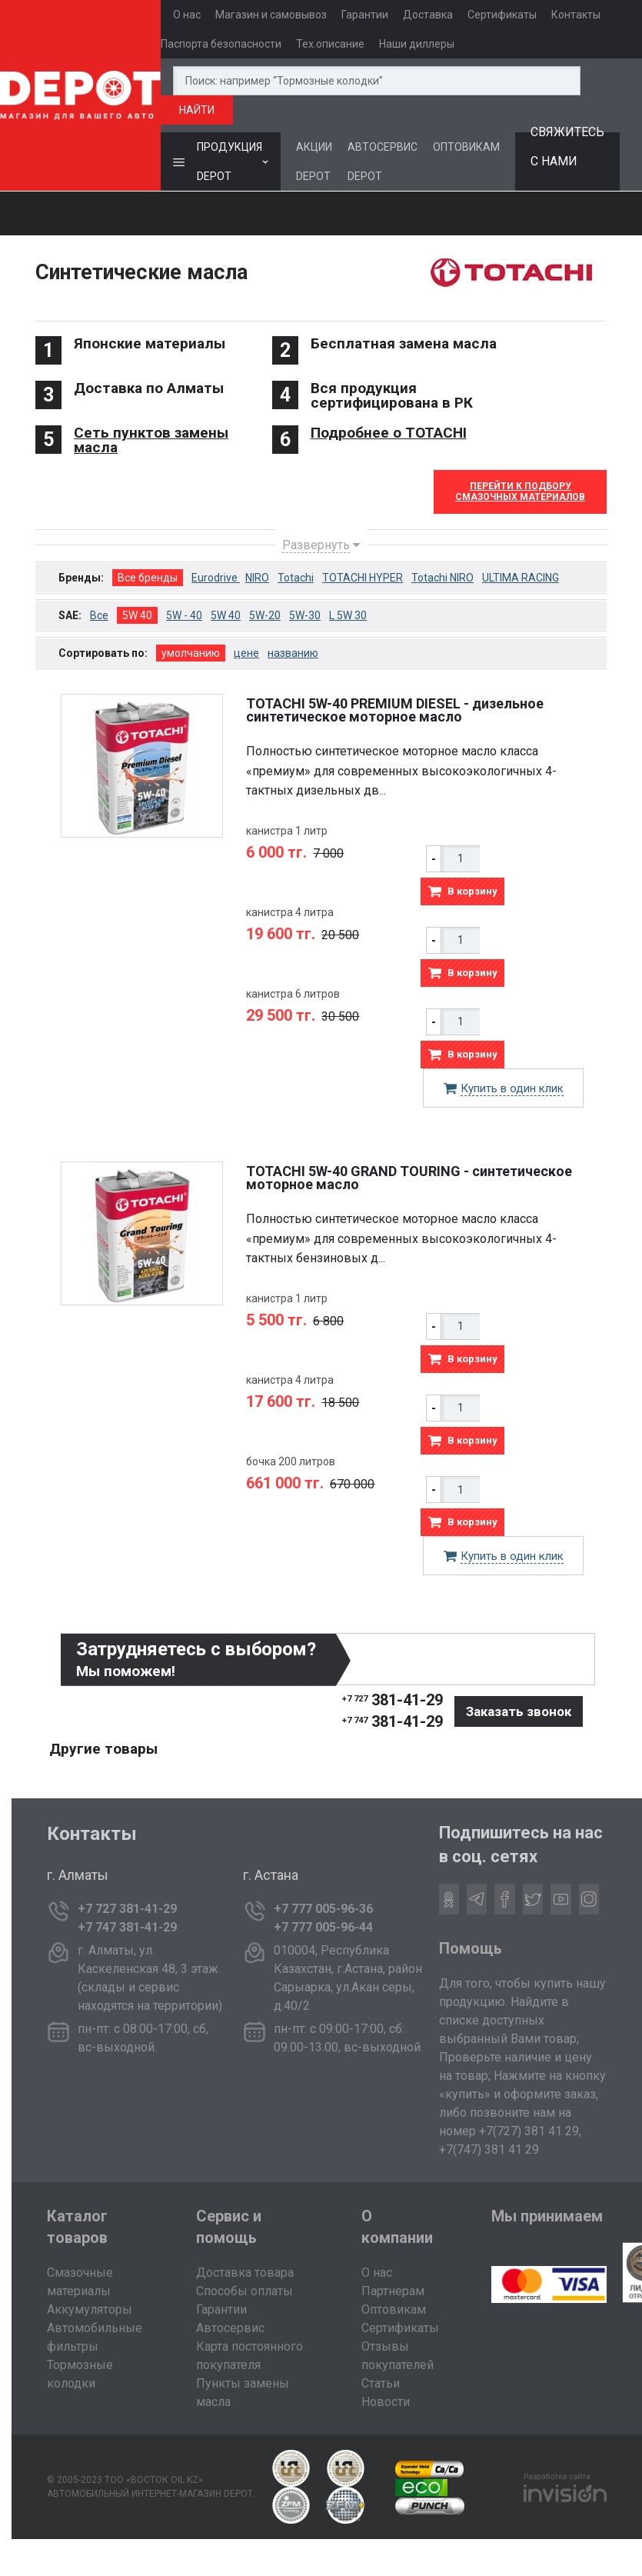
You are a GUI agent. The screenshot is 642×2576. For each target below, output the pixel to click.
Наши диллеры (416, 44)
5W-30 (305, 615)
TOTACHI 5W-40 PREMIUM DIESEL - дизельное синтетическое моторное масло (395, 710)
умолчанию (190, 653)
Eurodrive (215, 578)
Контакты (575, 14)
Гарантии (364, 14)
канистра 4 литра (290, 912)
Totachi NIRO (442, 578)
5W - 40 (184, 615)
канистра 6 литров (293, 994)
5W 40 (137, 615)
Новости (385, 2401)
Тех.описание (330, 44)
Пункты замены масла (242, 2392)
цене (246, 653)
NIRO (257, 578)
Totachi (296, 578)
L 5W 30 (348, 615)
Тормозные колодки (80, 2374)
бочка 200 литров (290, 1461)
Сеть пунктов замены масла (151, 440)
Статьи (380, 2383)
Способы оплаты (244, 2291)
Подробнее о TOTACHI (389, 433)
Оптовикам (393, 2309)
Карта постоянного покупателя (249, 2355)
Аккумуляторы (89, 2309)
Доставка (428, 14)
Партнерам (392, 2291)
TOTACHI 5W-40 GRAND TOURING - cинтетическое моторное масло (409, 1177)
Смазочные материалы (80, 2281)
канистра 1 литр (287, 831)
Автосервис (230, 2328)
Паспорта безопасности (221, 44)
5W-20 (265, 615)
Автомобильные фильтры (94, 2337)
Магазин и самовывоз (271, 14)
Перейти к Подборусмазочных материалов (520, 491)
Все (99, 615)
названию (293, 653)
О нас (187, 14)
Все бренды (148, 578)
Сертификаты (502, 14)
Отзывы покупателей (397, 2355)
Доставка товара (245, 2272)
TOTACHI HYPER (362, 578)
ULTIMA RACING (520, 578)
